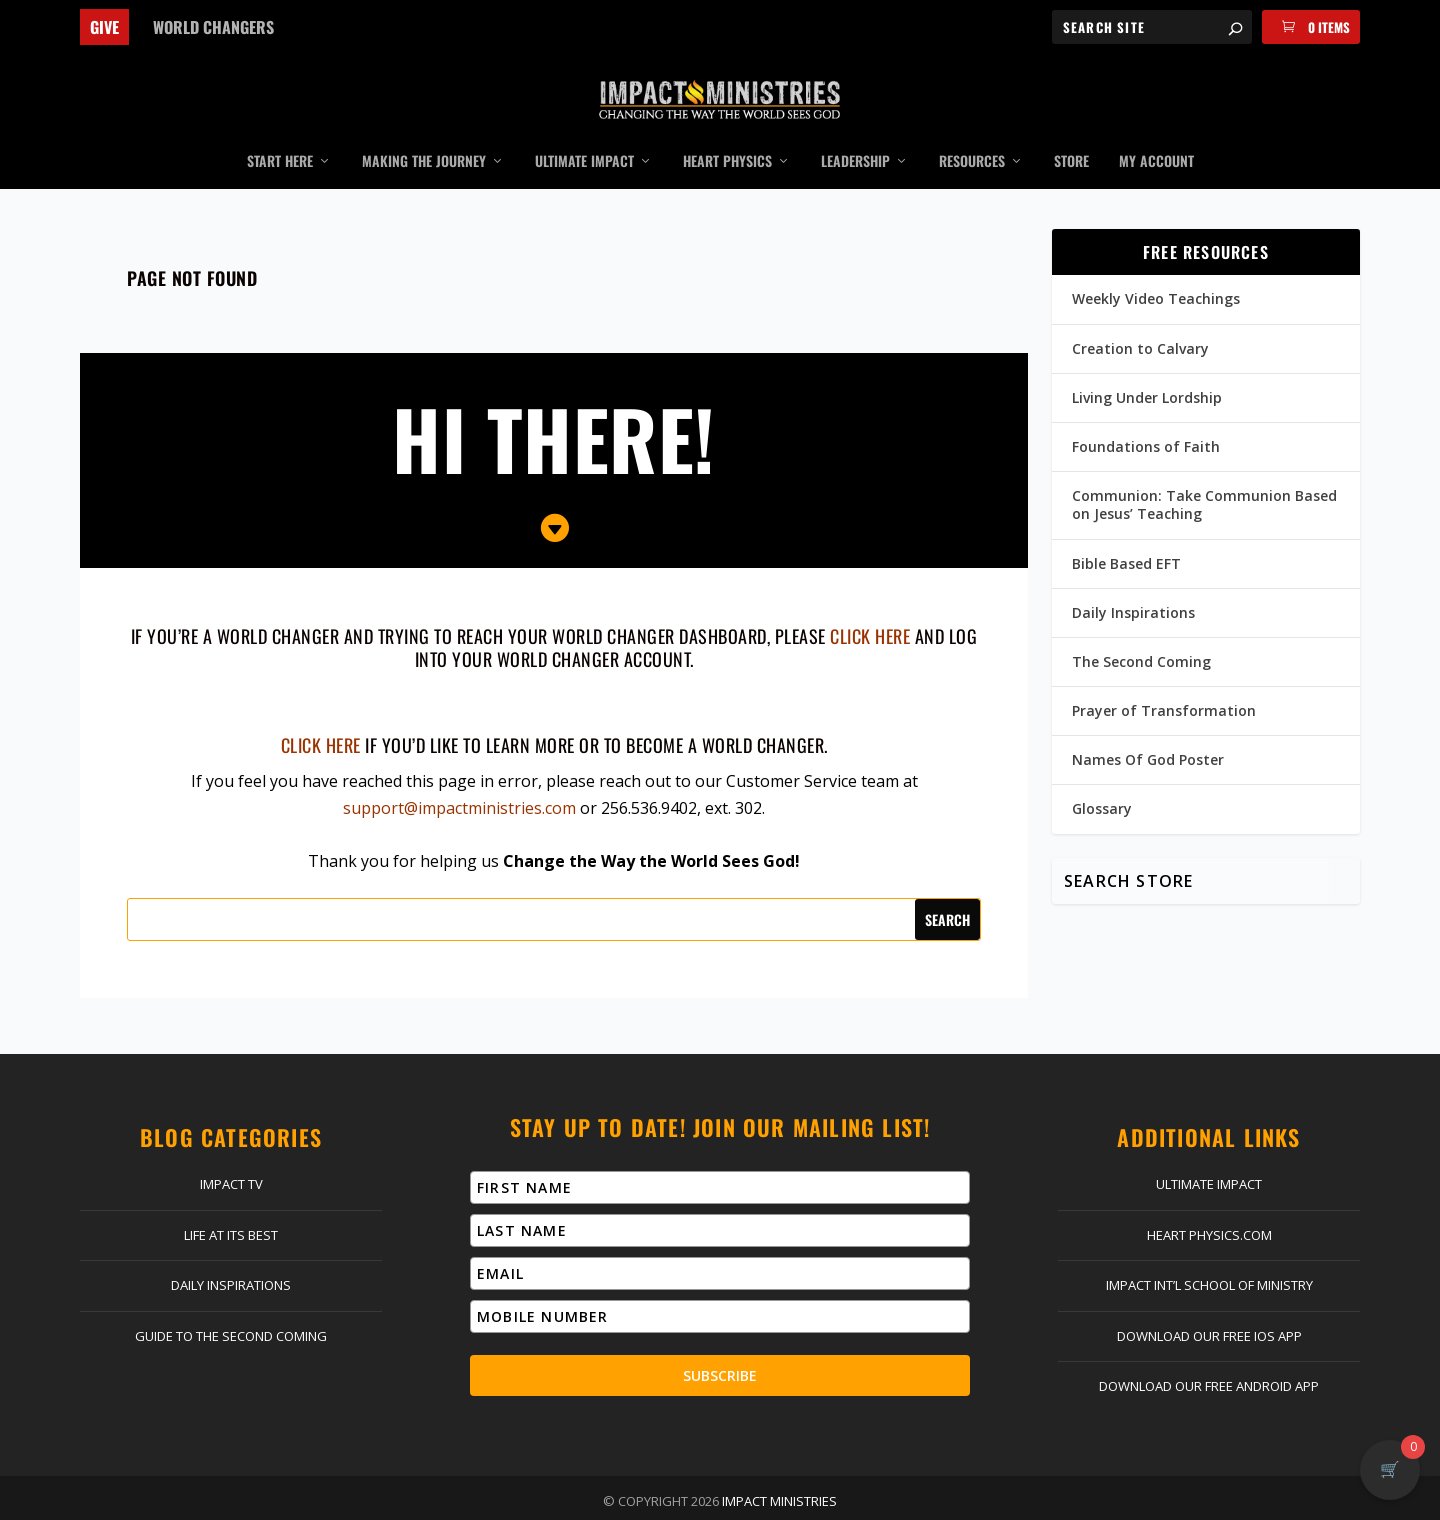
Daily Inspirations (1133, 582)
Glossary (1102, 779)
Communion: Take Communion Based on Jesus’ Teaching (1204, 475)
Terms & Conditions (954, 1500)
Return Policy (718, 1500)
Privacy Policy (826, 1500)
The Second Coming (1141, 632)
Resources (972, 133)
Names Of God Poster (1148, 730)
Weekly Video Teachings (1156, 269)
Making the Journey (424, 133)
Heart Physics (727, 133)
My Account (1156, 133)
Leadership (855, 133)
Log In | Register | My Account (555, 1500)
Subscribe (720, 1345)
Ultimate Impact (584, 133)
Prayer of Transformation (1164, 681)
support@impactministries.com (459, 779)
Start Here (280, 133)
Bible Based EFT (1126, 533)
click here (870, 606)
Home (307, 1500)
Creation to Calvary (1140, 318)
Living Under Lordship (1147, 367)
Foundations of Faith (1146, 417)
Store (1071, 133)
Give (104, 27)
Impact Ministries (779, 1471)
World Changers (213, 27)
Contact (410, 1500)
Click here (321, 716)
